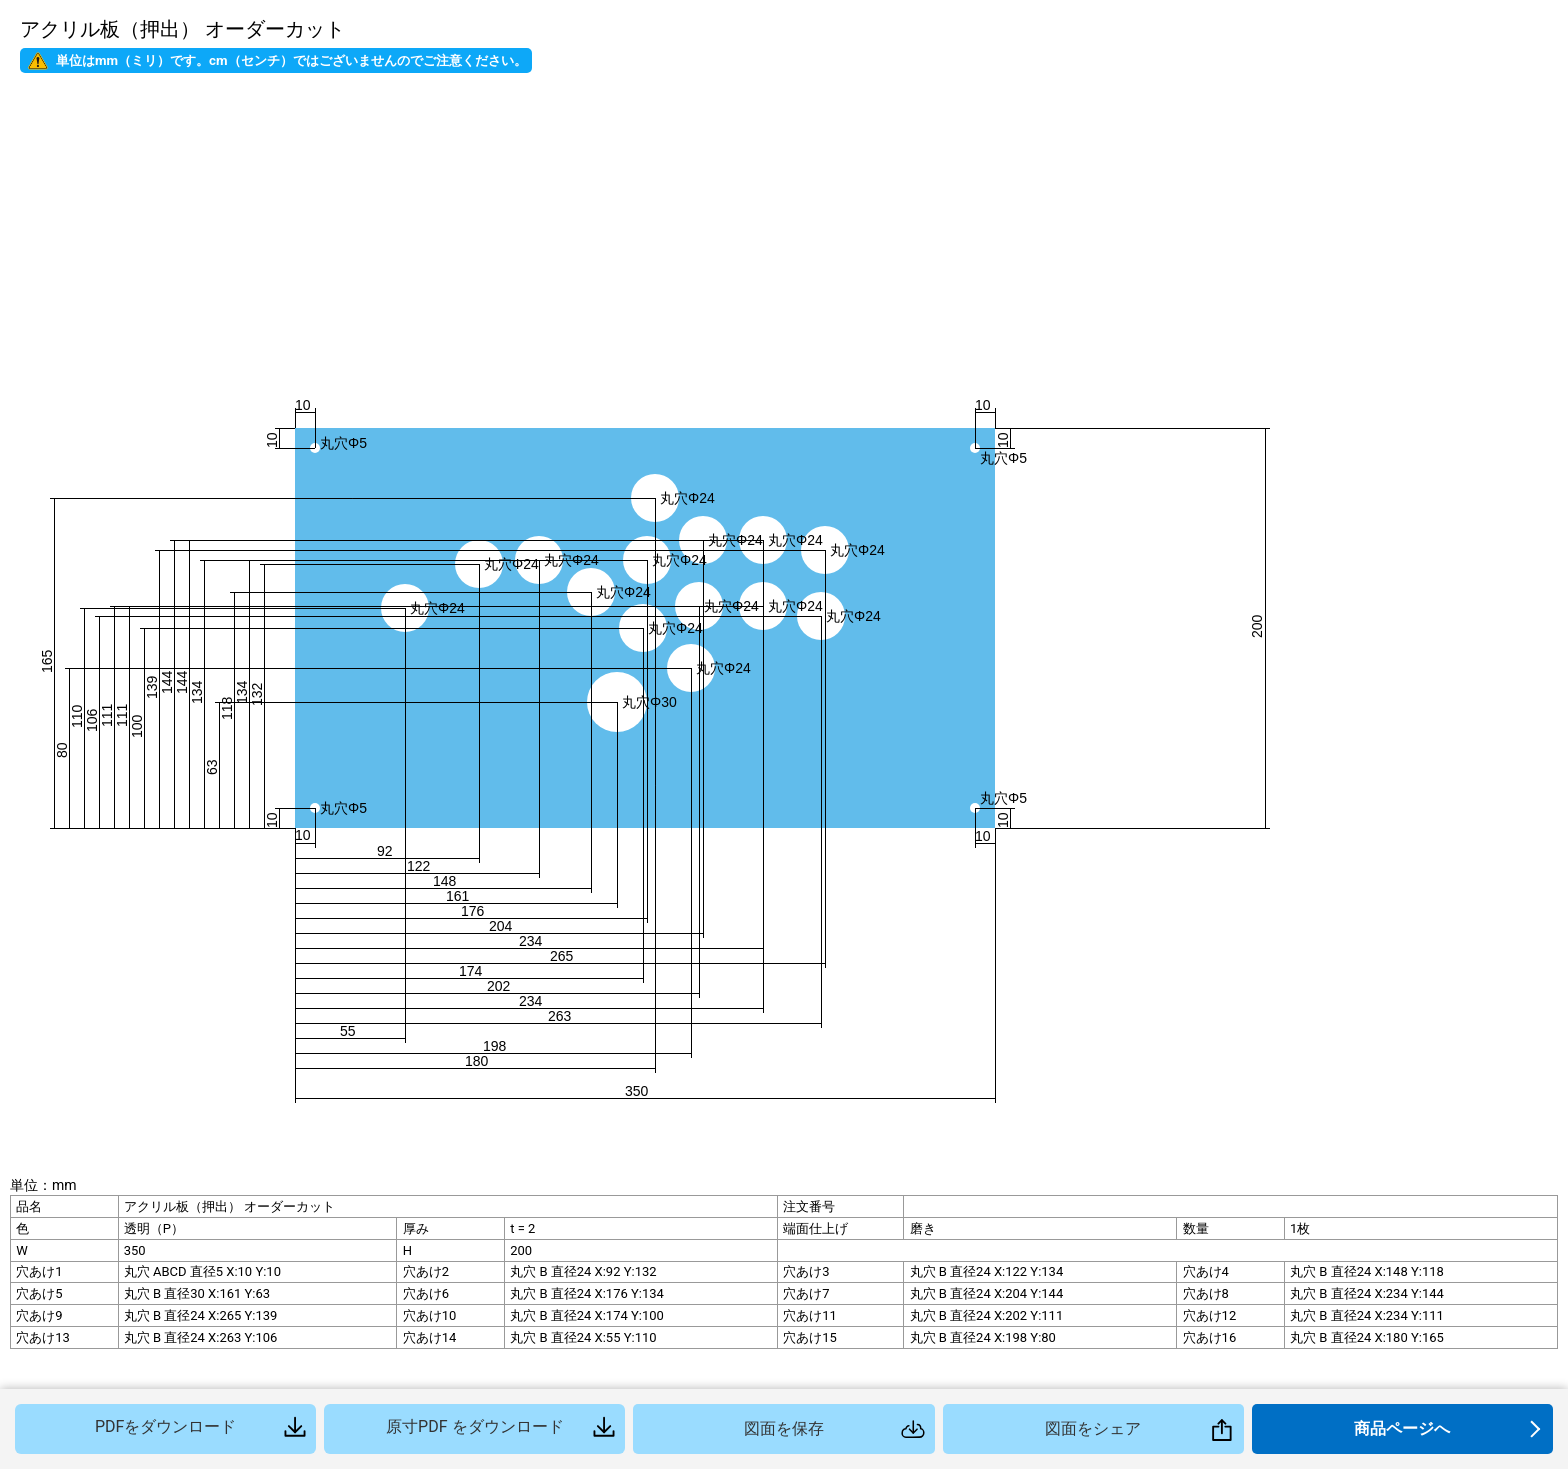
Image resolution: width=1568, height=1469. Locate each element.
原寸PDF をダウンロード (474, 1426)
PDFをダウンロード (165, 1426)
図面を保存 (784, 1428)
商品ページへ (1402, 1428)
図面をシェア (1093, 1428)
